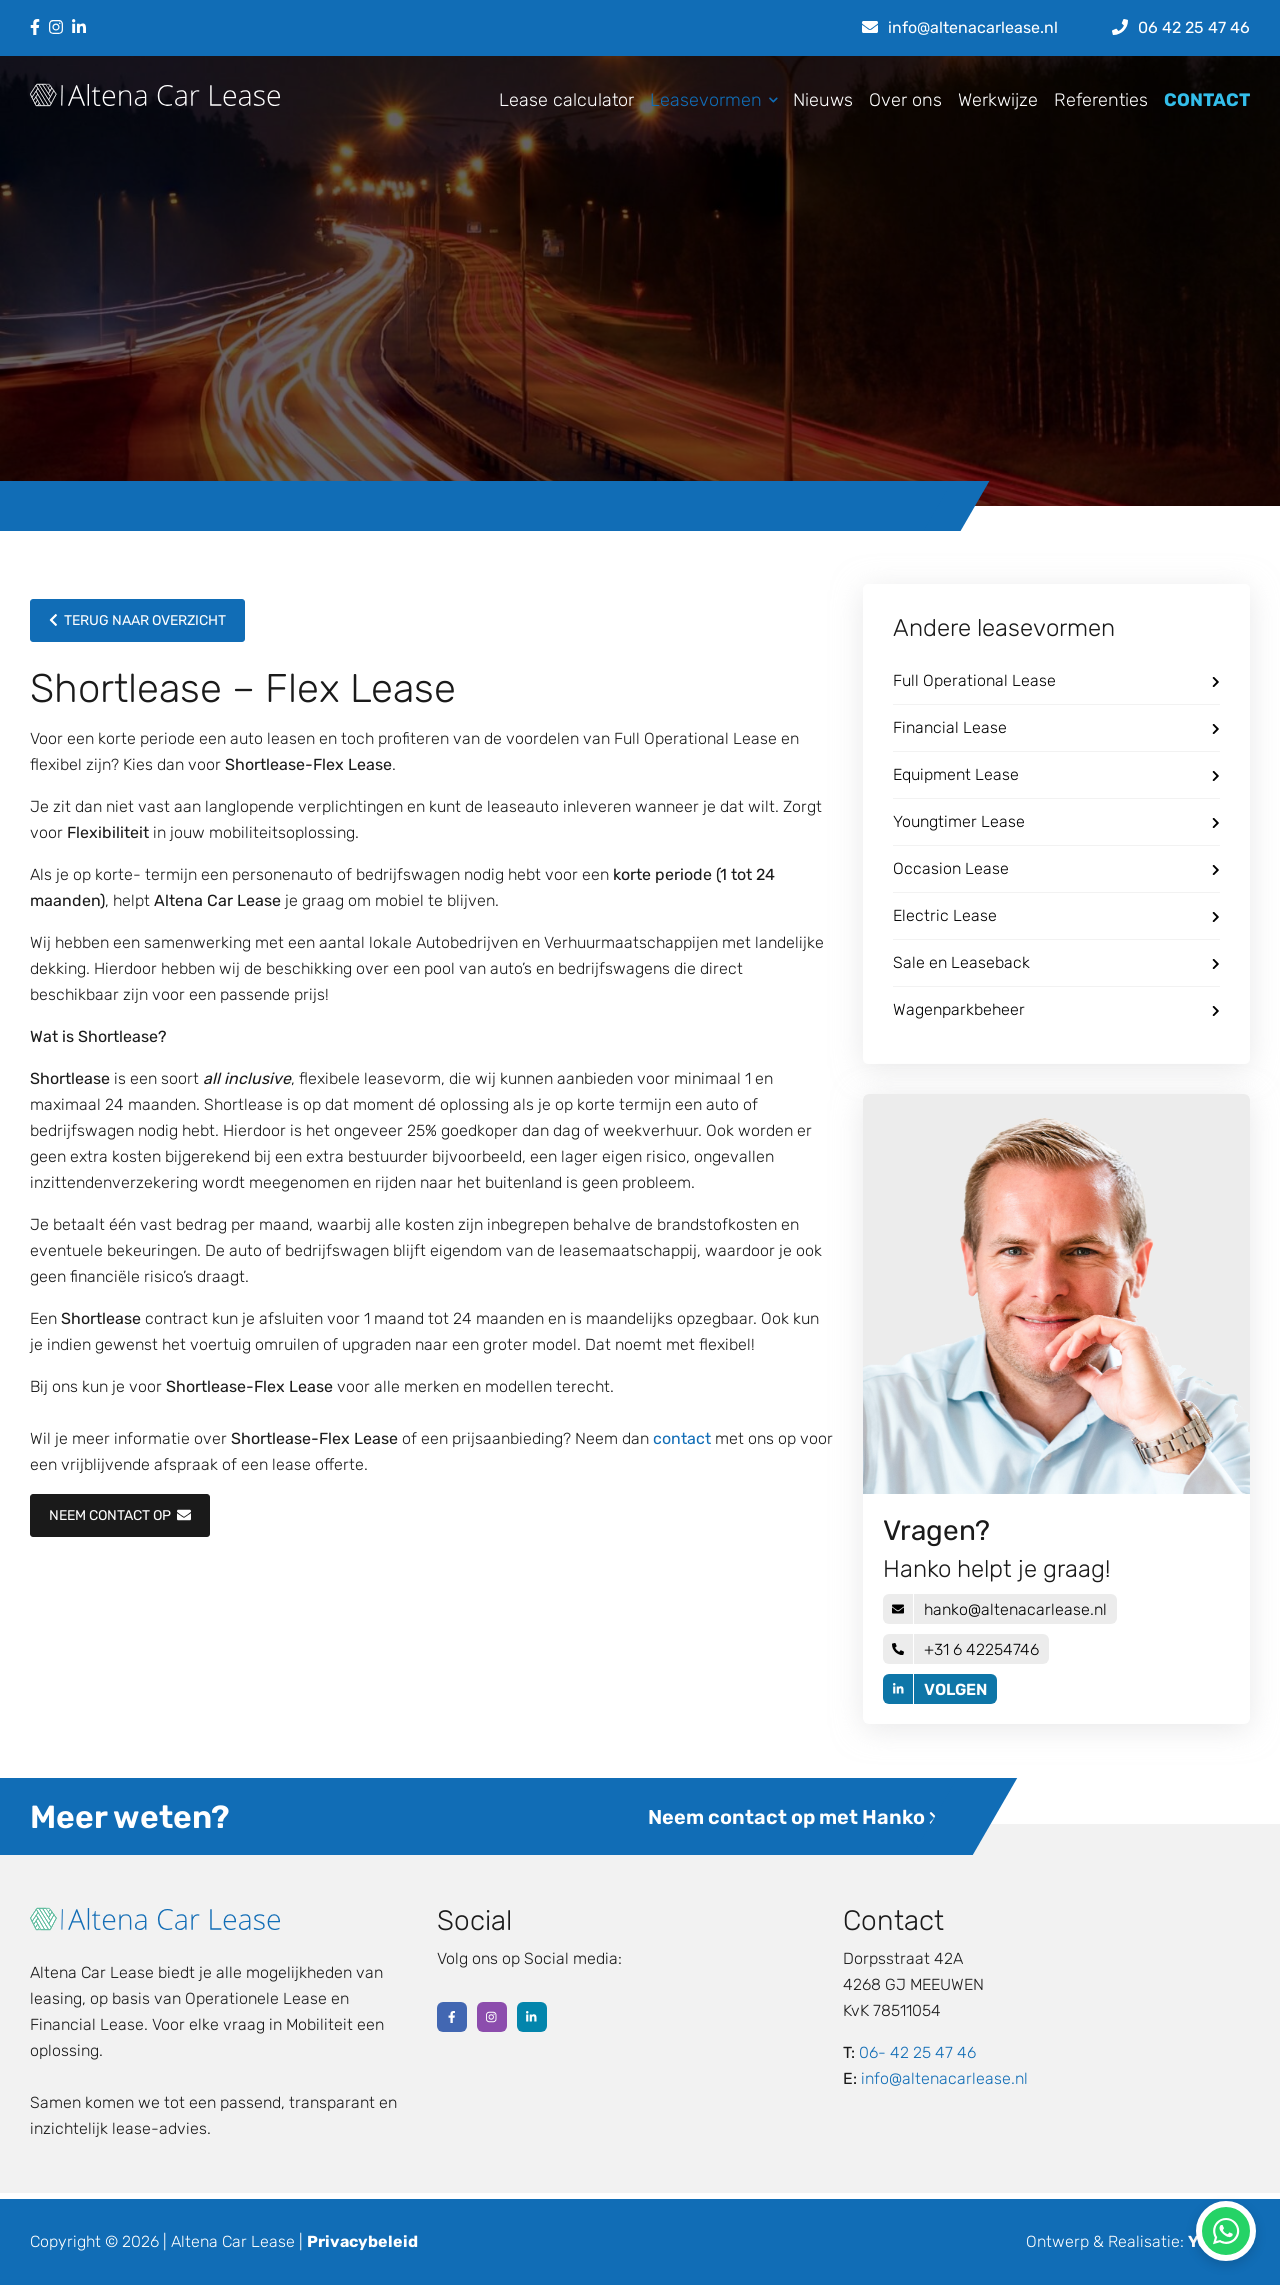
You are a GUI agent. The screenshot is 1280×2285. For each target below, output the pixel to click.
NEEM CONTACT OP (120, 1515)
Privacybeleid (362, 2241)
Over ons (905, 100)
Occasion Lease (1056, 868)
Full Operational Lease (1056, 680)
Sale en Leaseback (1056, 962)
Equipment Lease (1056, 774)
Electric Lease (1056, 915)
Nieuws (823, 100)
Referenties (1101, 100)
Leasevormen (710, 100)
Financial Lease (1056, 727)
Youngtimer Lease (1056, 821)
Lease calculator (566, 100)
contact (682, 1438)
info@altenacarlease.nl (944, 2078)
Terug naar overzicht (137, 620)
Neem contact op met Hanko (793, 1817)
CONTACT (1207, 100)
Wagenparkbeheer (1056, 1009)
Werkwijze (998, 100)
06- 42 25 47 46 (917, 2052)
